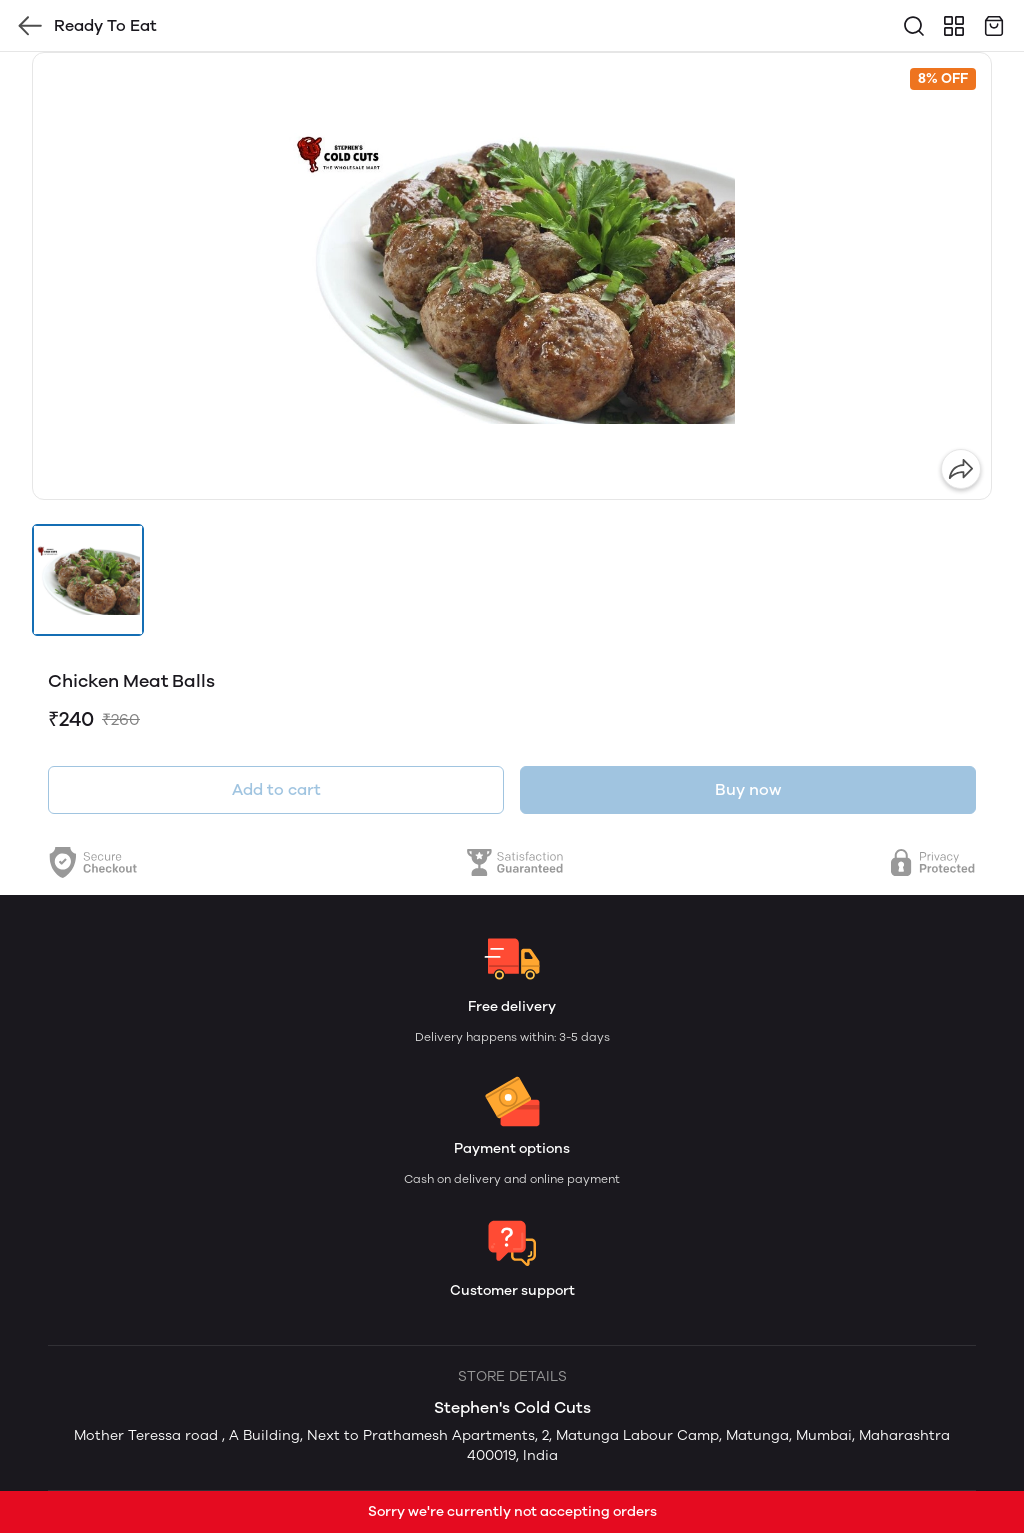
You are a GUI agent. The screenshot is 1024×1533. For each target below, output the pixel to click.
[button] (88, 580)
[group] (512, 276)
